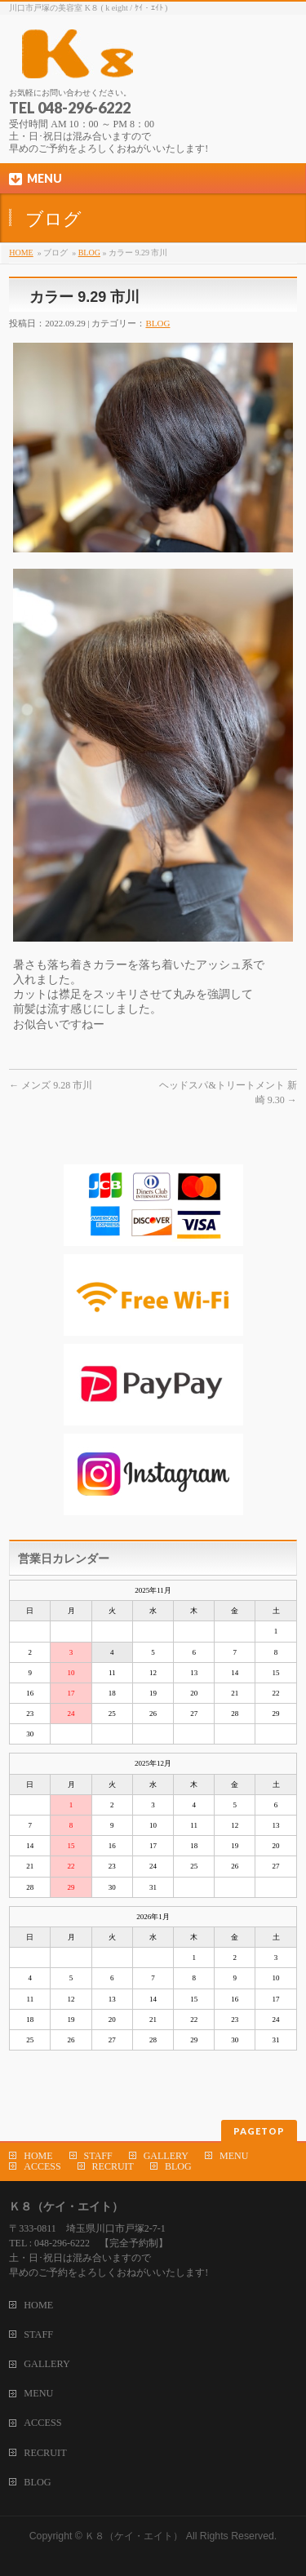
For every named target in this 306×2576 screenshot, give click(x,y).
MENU (234, 2155)
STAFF (98, 2155)
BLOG (89, 252)
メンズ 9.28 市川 (50, 1085)
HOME (21, 252)
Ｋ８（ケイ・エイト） (134, 2536)
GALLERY (166, 2155)
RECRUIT (113, 2166)
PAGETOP (259, 2131)
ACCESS (42, 2166)
